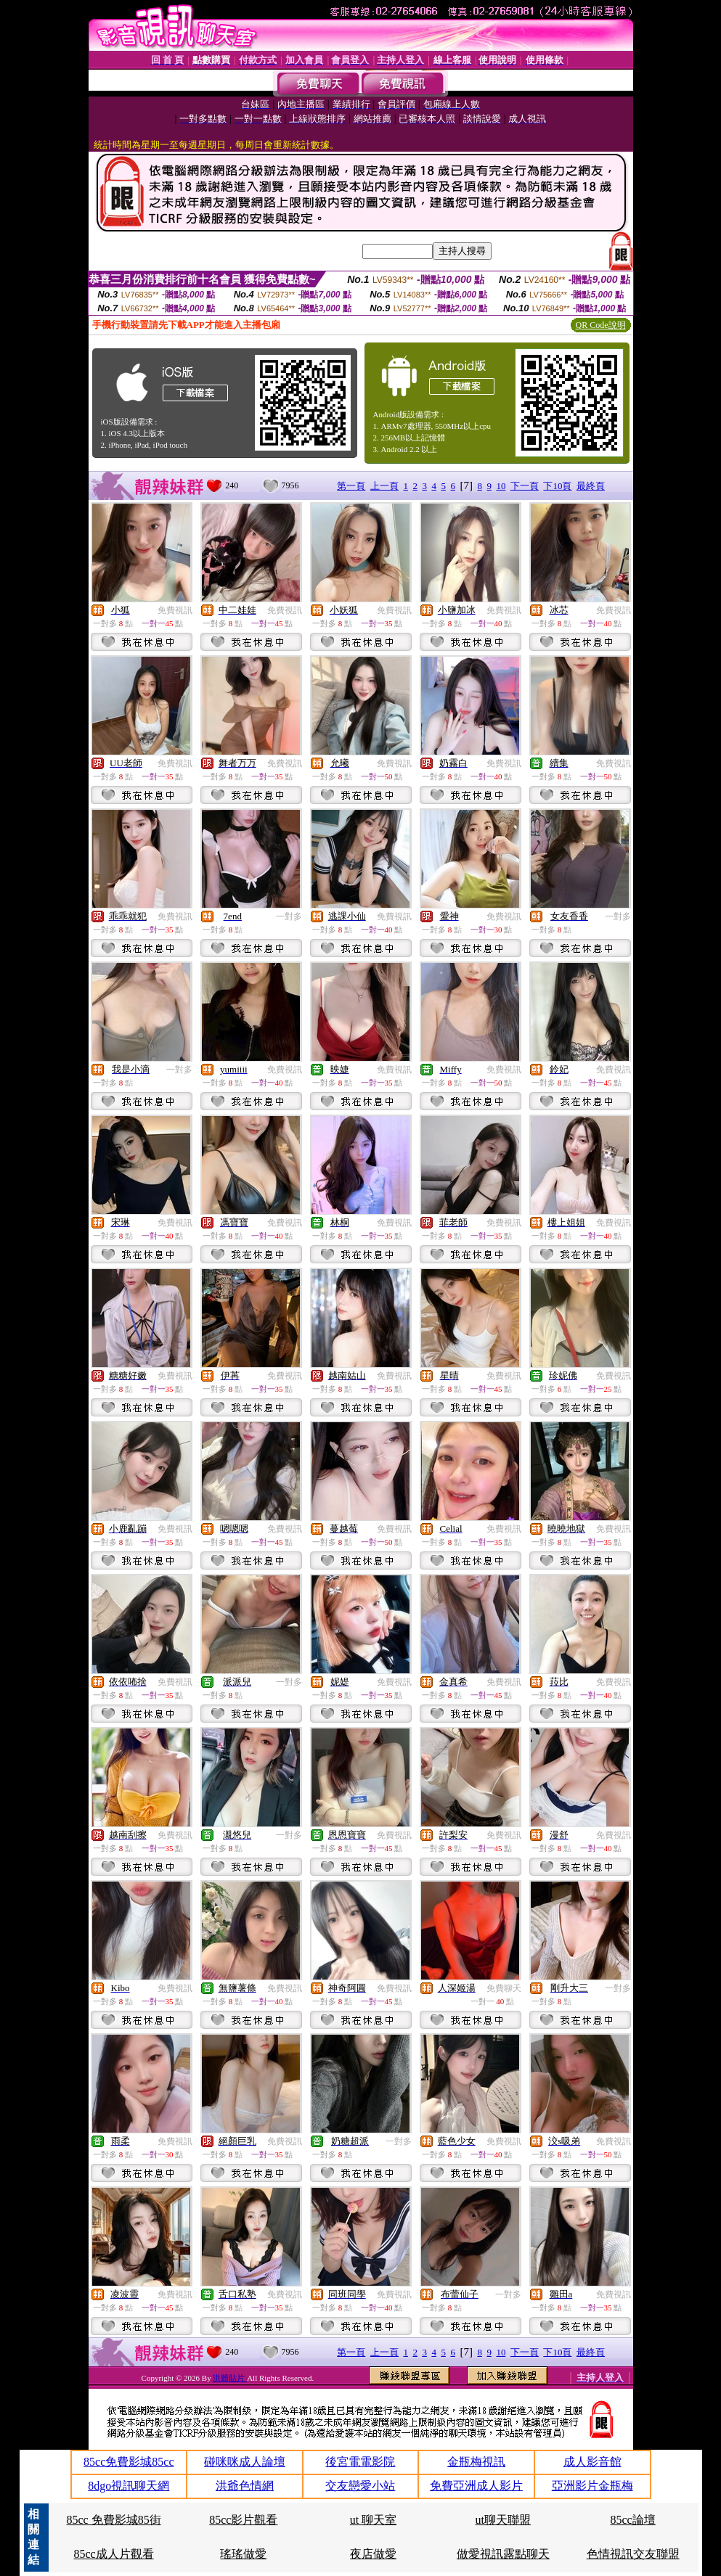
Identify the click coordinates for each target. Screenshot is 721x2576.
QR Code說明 (601, 325)
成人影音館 (592, 2462)
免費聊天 (503, 1988)
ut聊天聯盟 (503, 2520)
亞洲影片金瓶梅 (592, 2485)
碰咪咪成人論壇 (244, 2462)
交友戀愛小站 (360, 2485)
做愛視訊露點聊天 (503, 2554)
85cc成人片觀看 (113, 2554)
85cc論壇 (633, 2520)
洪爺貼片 (230, 2378)
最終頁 (591, 485)
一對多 (289, 916)
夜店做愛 (373, 2554)
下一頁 (524, 485)
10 (500, 485)
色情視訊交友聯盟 (633, 2554)
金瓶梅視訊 (476, 2462)
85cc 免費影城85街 (113, 2520)
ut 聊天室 (373, 2520)
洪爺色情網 (245, 2485)
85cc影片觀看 (243, 2520)
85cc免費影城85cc (128, 2462)
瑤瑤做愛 (243, 2554)
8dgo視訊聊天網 (128, 2485)
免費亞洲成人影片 (476, 2485)
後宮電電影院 (360, 2462)
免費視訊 (175, 610)
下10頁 (557, 485)
